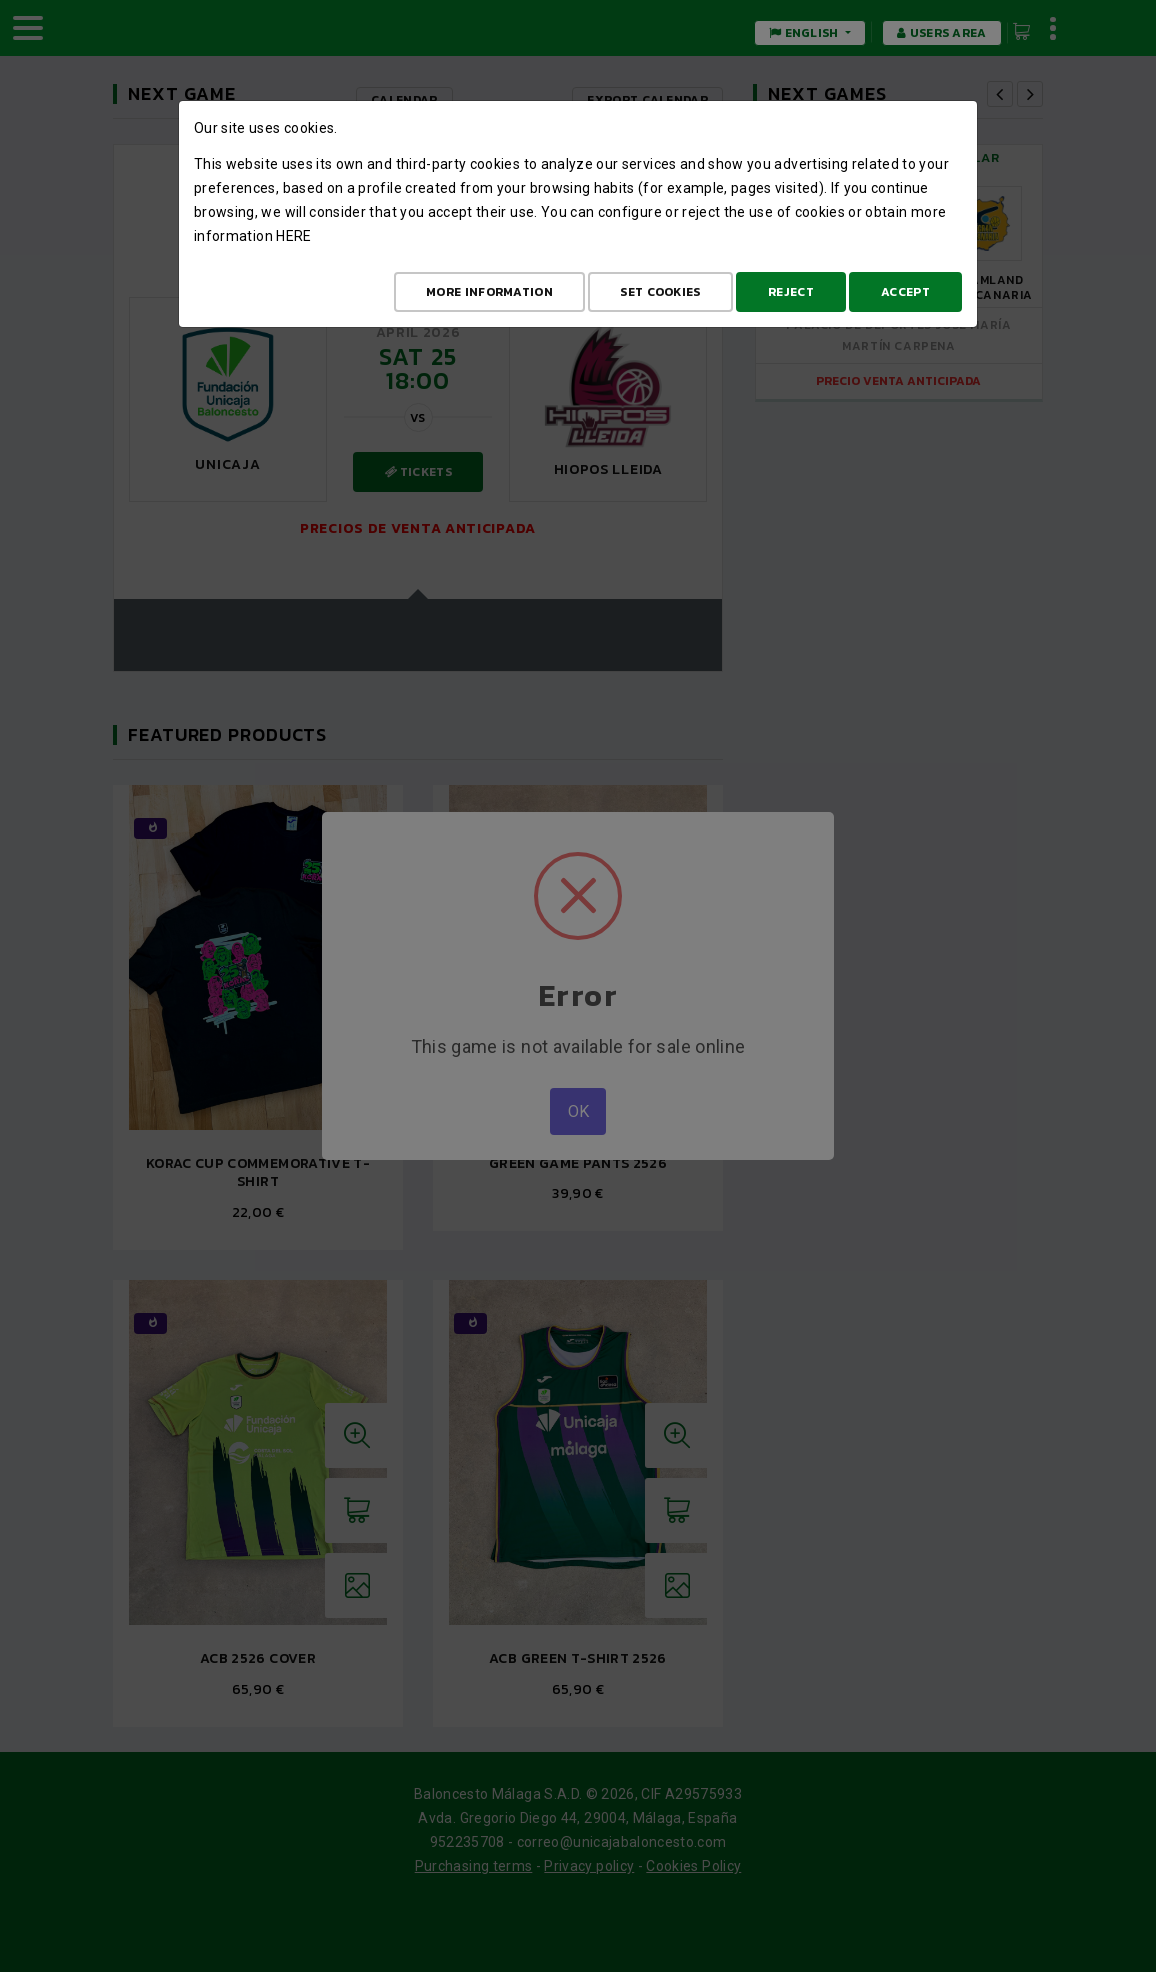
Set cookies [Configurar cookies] (660, 292)
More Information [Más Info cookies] (489, 292)
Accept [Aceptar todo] (905, 292)
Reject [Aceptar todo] (791, 292)
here (293, 236)
